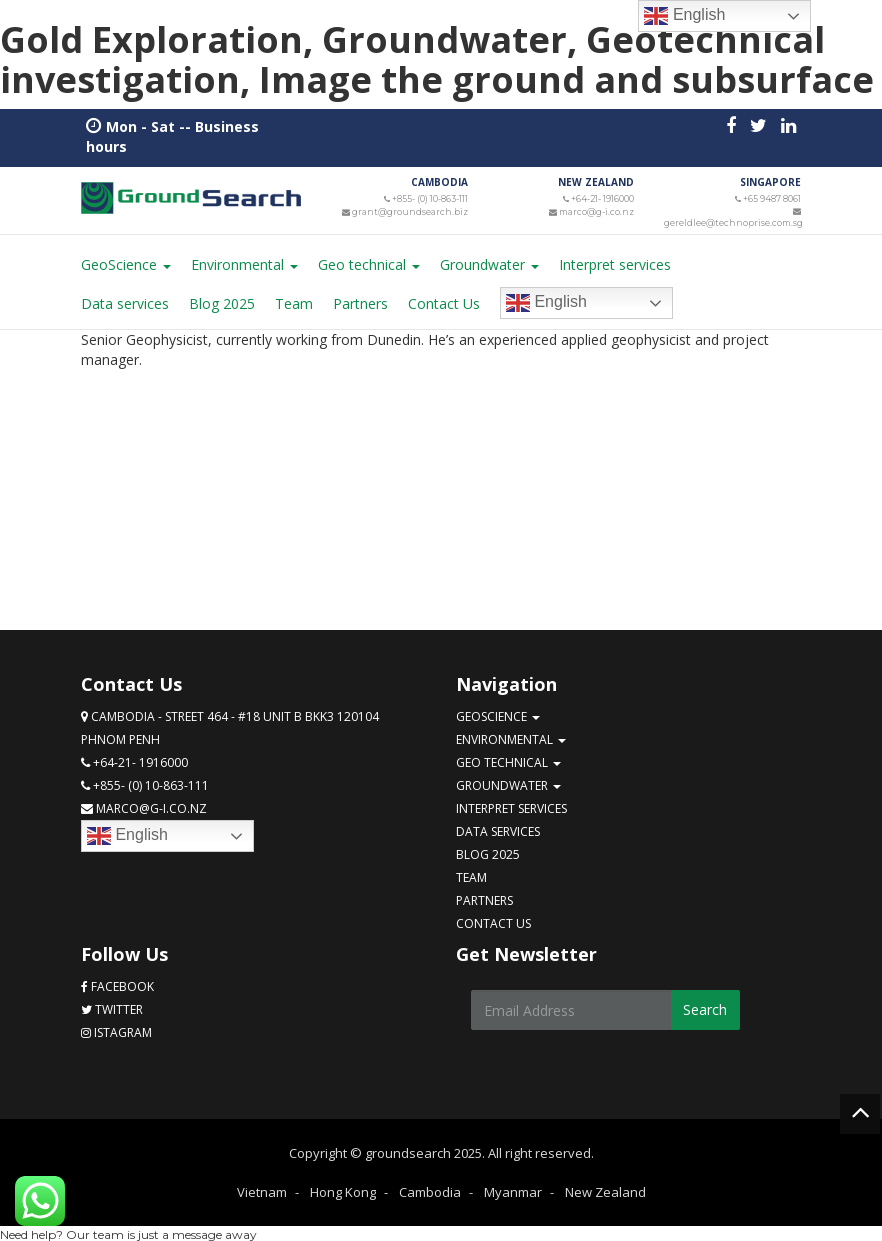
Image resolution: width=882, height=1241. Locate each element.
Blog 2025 (222, 301)
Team (294, 301)
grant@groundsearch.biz (412, 210)
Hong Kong (343, 1190)
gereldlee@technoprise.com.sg (733, 221)
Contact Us (444, 301)
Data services (125, 301)
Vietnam (262, 1190)
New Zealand (605, 1190)
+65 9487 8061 (773, 198)
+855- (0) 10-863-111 (431, 198)
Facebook (117, 984)
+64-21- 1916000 (603, 198)
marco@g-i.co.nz (598, 210)
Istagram (116, 1030)
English (546, 301)
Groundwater (489, 262)
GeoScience (126, 262)
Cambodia (430, 1190)
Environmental (244, 262)
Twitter (112, 1007)
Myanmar (513, 1190)
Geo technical (369, 262)
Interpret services (615, 262)
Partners (360, 301)
